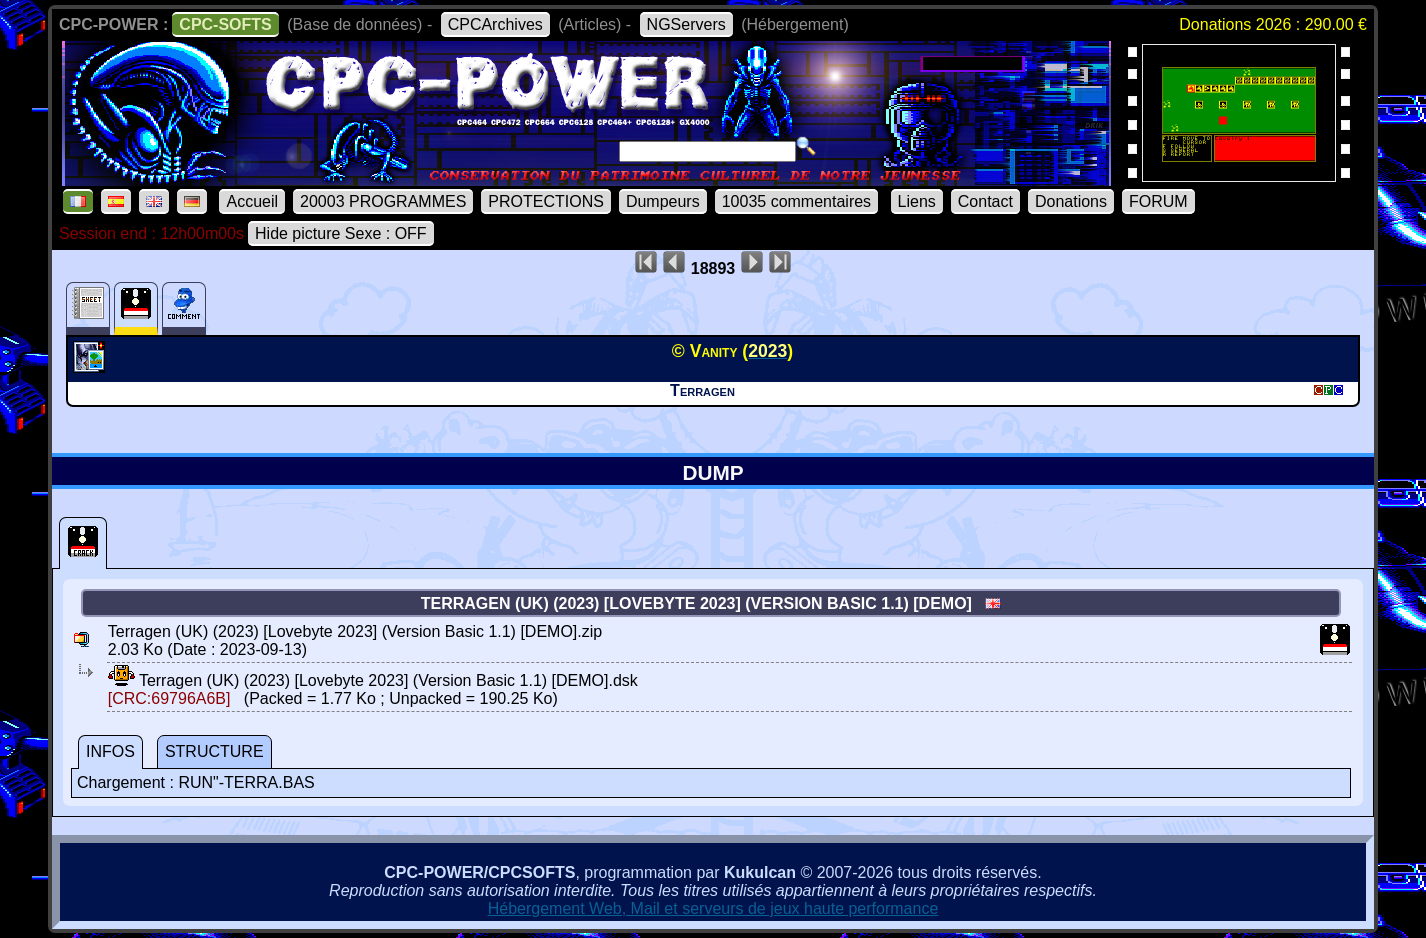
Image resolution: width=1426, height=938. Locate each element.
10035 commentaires (796, 201)
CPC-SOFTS (225, 24)
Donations (1071, 201)
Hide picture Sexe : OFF (341, 233)
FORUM (1158, 201)
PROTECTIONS (546, 201)
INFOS (110, 751)
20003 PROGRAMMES (383, 201)
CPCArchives (495, 24)
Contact (985, 201)
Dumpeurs (663, 201)
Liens (917, 201)
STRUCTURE (214, 751)
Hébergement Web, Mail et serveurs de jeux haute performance (713, 908)
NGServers (686, 24)
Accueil (252, 201)
